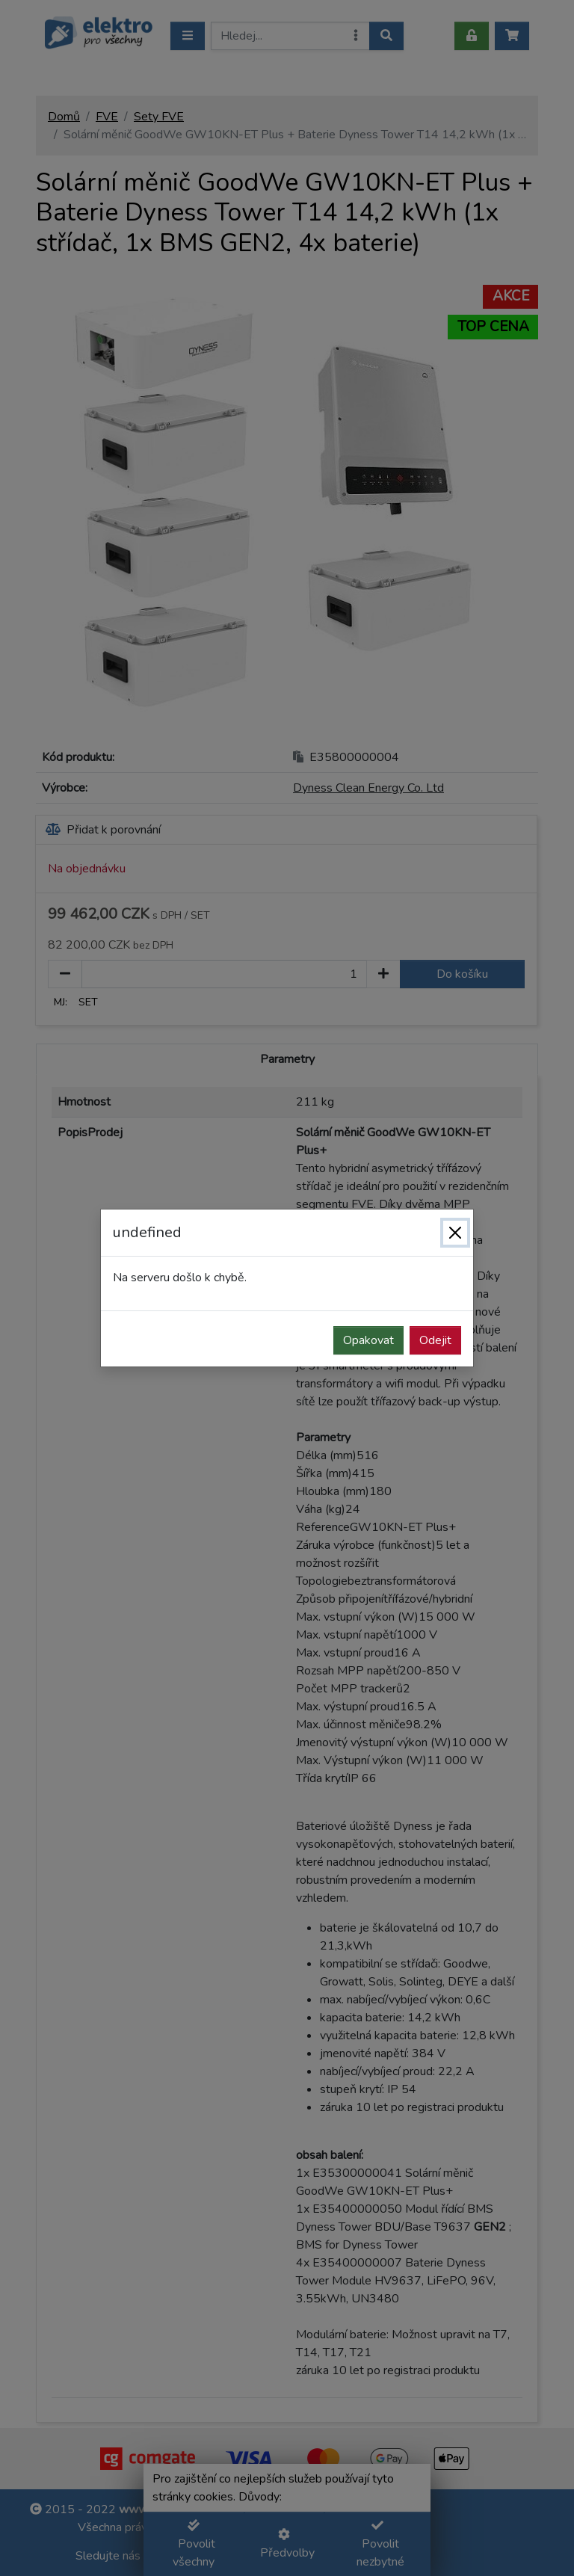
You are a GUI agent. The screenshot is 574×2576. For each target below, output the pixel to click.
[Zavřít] (455, 1233)
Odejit (435, 1340)
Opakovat (368, 1340)
